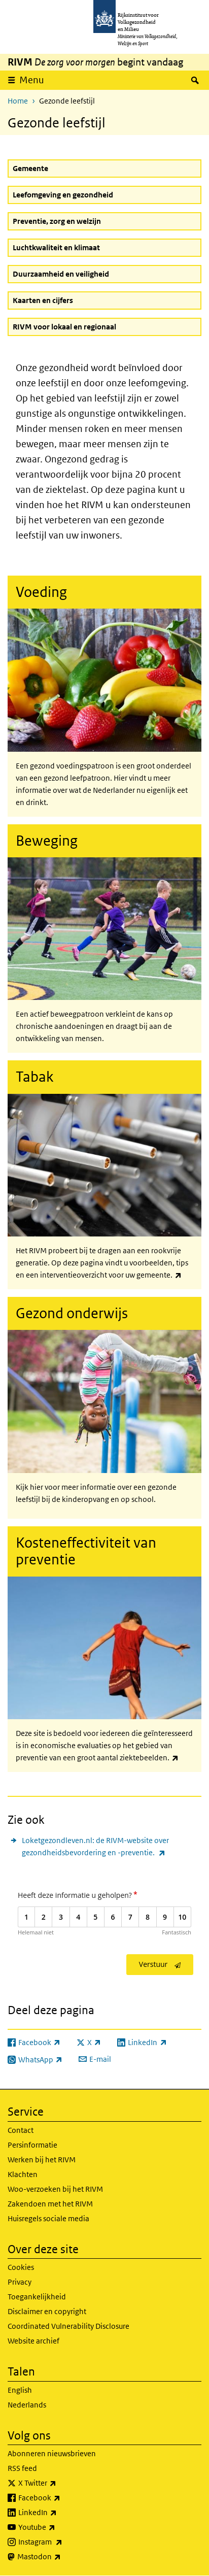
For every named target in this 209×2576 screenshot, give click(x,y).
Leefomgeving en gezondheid (63, 194)
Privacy (19, 2282)
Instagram (62, 2542)
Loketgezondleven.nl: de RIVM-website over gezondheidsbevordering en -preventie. (111, 1847)
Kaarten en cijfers (43, 300)
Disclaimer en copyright (47, 2311)
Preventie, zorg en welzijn (57, 221)
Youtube (59, 2527)
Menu (31, 80)
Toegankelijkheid (37, 2296)
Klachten (23, 2174)
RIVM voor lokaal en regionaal (64, 326)
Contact (20, 2130)
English (20, 2390)
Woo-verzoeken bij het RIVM (55, 2189)
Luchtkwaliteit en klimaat (56, 247)
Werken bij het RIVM (42, 2159)
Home (18, 101)
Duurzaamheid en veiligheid (61, 274)
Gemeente (30, 168)
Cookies (21, 2267)
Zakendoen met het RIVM (50, 2204)
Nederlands (27, 2405)
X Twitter (59, 2483)
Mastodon (61, 2557)
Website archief (33, 2341)
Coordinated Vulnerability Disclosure (68, 2326)
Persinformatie (32, 2145)
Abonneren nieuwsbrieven (52, 2453)
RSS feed (22, 2468)
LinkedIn (59, 2512)
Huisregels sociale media (48, 2218)
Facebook (61, 2498)
